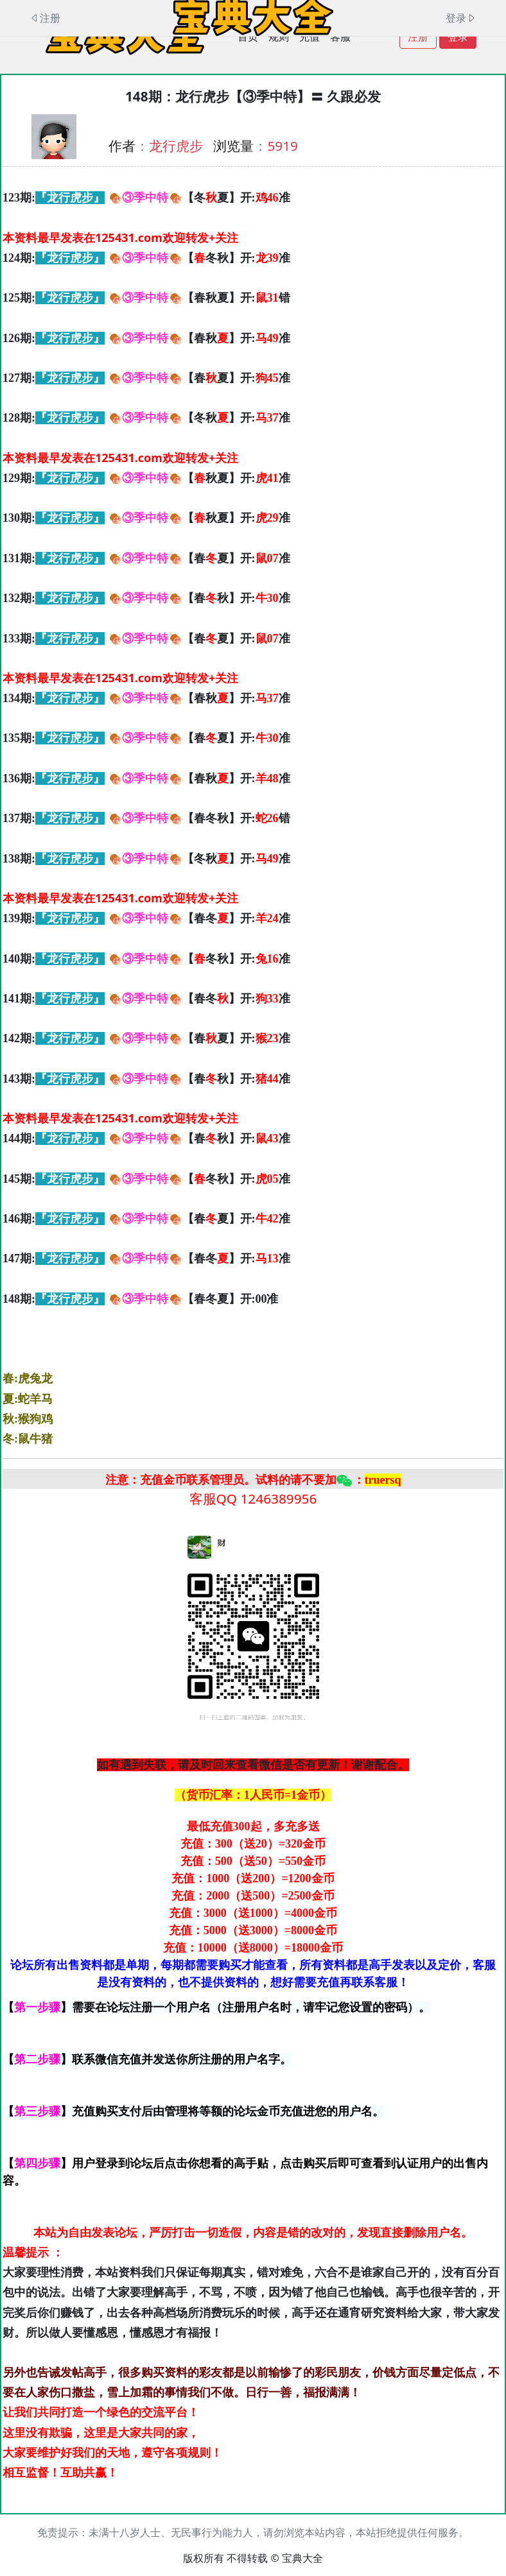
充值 (309, 37)
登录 (458, 37)
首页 (248, 37)
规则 (278, 37)
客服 (340, 37)
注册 (418, 37)
